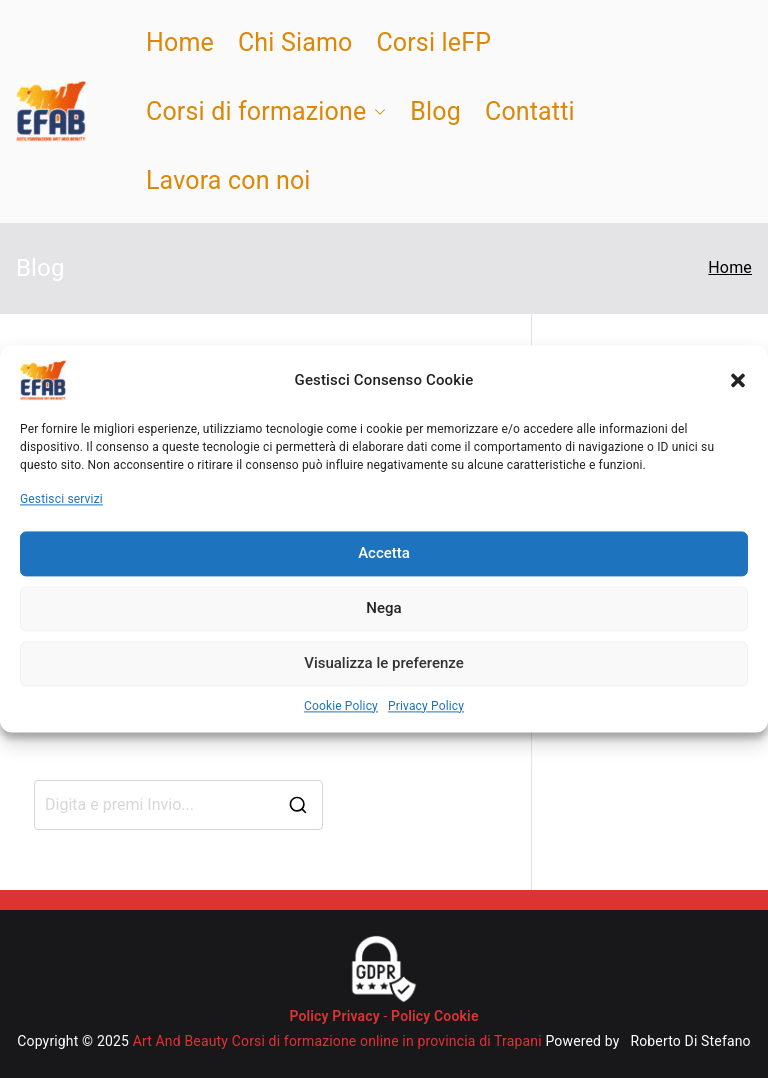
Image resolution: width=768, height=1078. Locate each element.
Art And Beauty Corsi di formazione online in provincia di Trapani (337, 1041)
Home (180, 42)
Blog (435, 111)
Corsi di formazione (266, 111)
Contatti (530, 111)
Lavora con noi (228, 180)
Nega (383, 609)
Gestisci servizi (61, 499)
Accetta (384, 554)
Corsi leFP (433, 42)
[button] (738, 380)
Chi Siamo (295, 42)
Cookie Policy (341, 706)
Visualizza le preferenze (384, 664)
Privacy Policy (426, 706)
